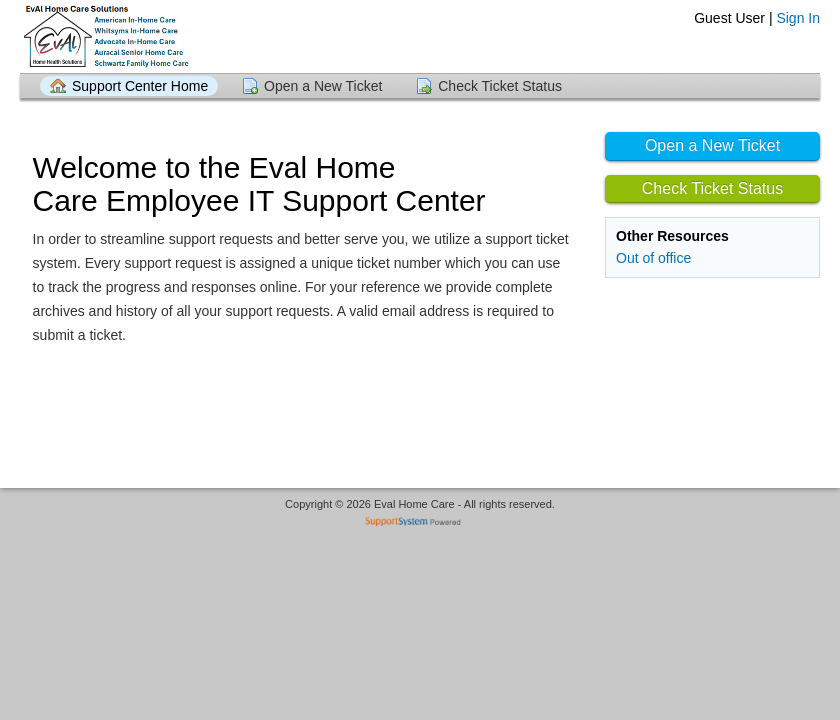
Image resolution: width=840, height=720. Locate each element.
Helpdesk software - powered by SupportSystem (420, 523)
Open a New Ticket (323, 86)
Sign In (798, 18)
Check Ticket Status (500, 86)
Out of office (653, 258)
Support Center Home (140, 86)
